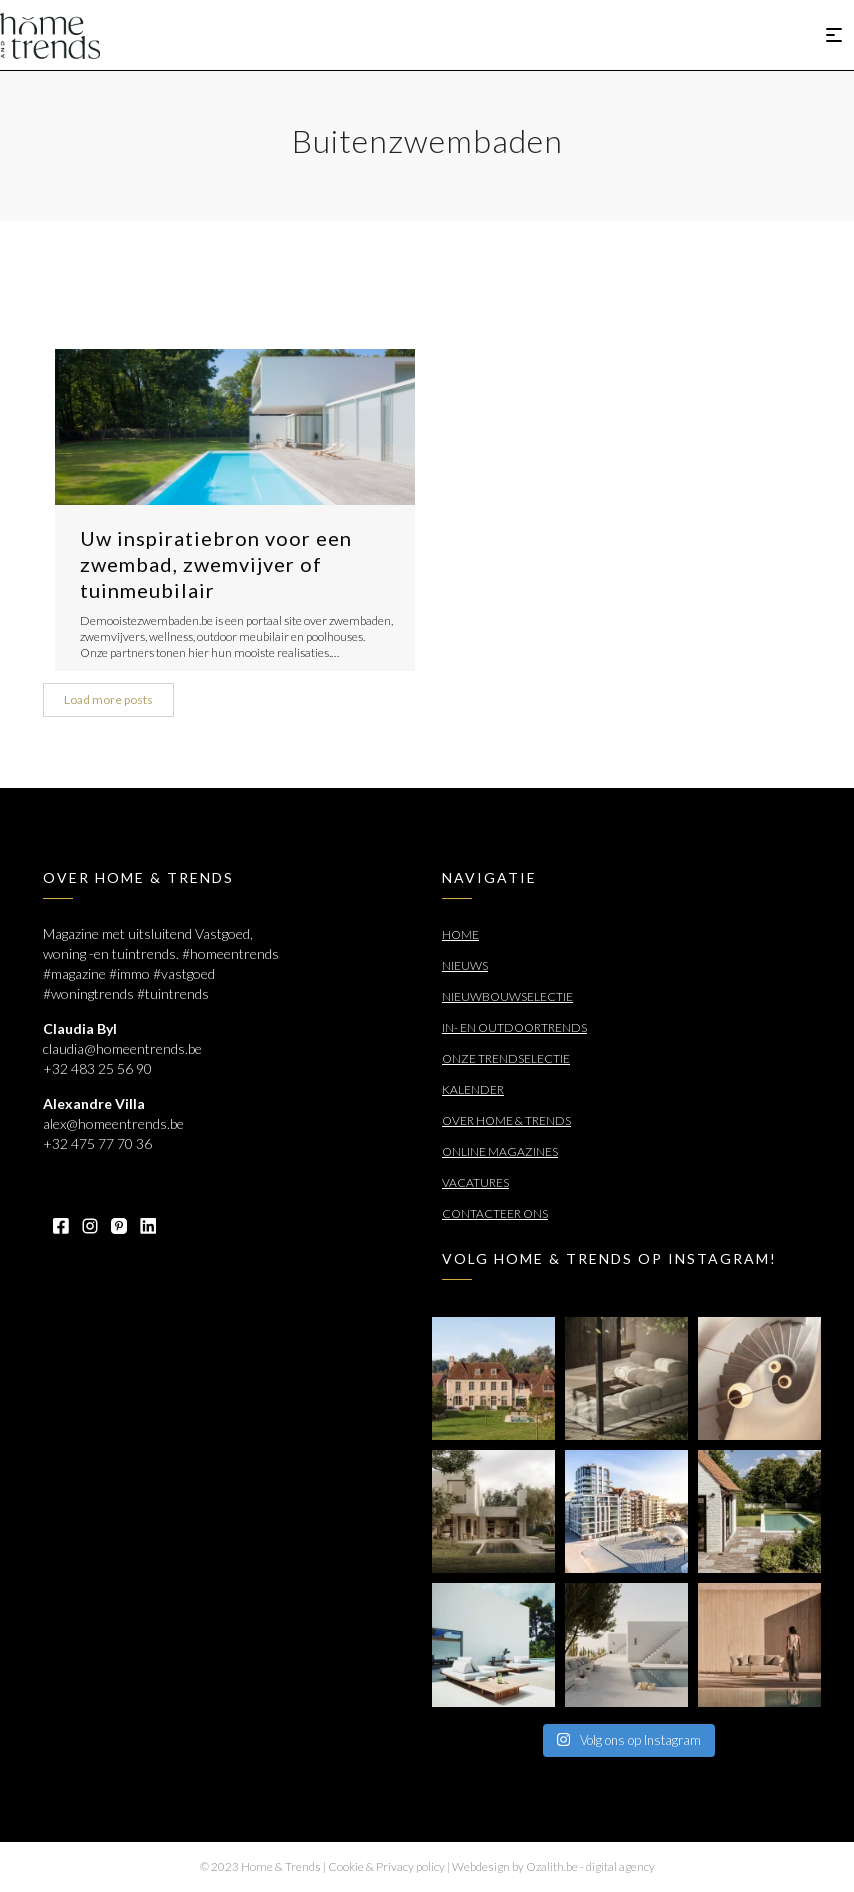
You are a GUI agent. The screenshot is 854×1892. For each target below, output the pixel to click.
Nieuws (465, 965)
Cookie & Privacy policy (386, 1866)
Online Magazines (500, 1151)
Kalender (473, 1089)
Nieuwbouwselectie (507, 996)
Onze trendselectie (506, 1058)
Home (460, 934)
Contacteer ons (495, 1213)
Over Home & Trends (506, 1120)
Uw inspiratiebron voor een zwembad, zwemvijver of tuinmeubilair (216, 564)
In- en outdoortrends (514, 1027)
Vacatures (475, 1182)
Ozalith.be (552, 1866)
